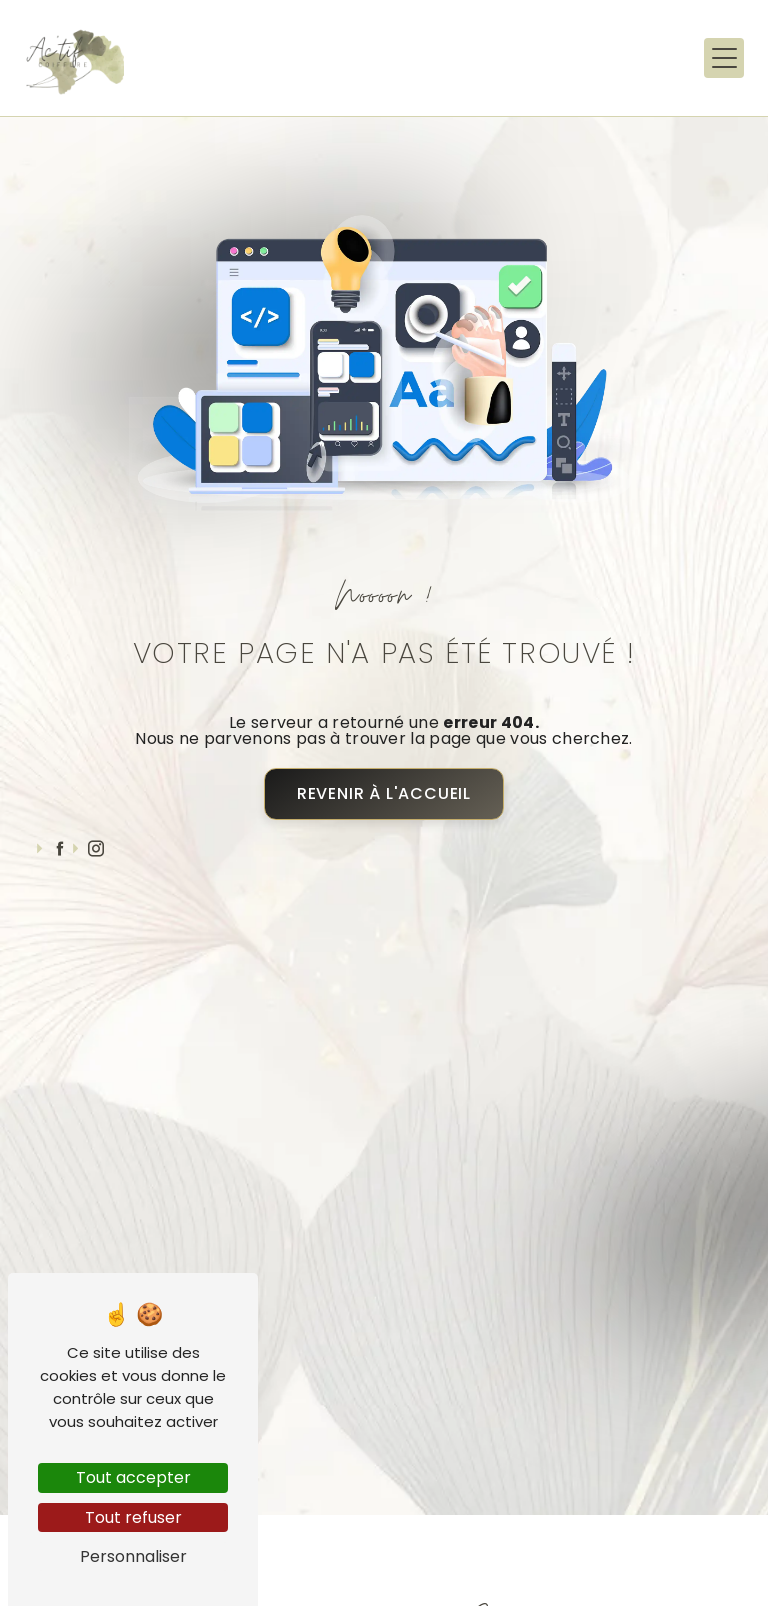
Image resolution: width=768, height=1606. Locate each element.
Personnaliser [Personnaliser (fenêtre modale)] (133, 1556)
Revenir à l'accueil (384, 793)
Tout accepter (133, 1477)
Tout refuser (133, 1517)
